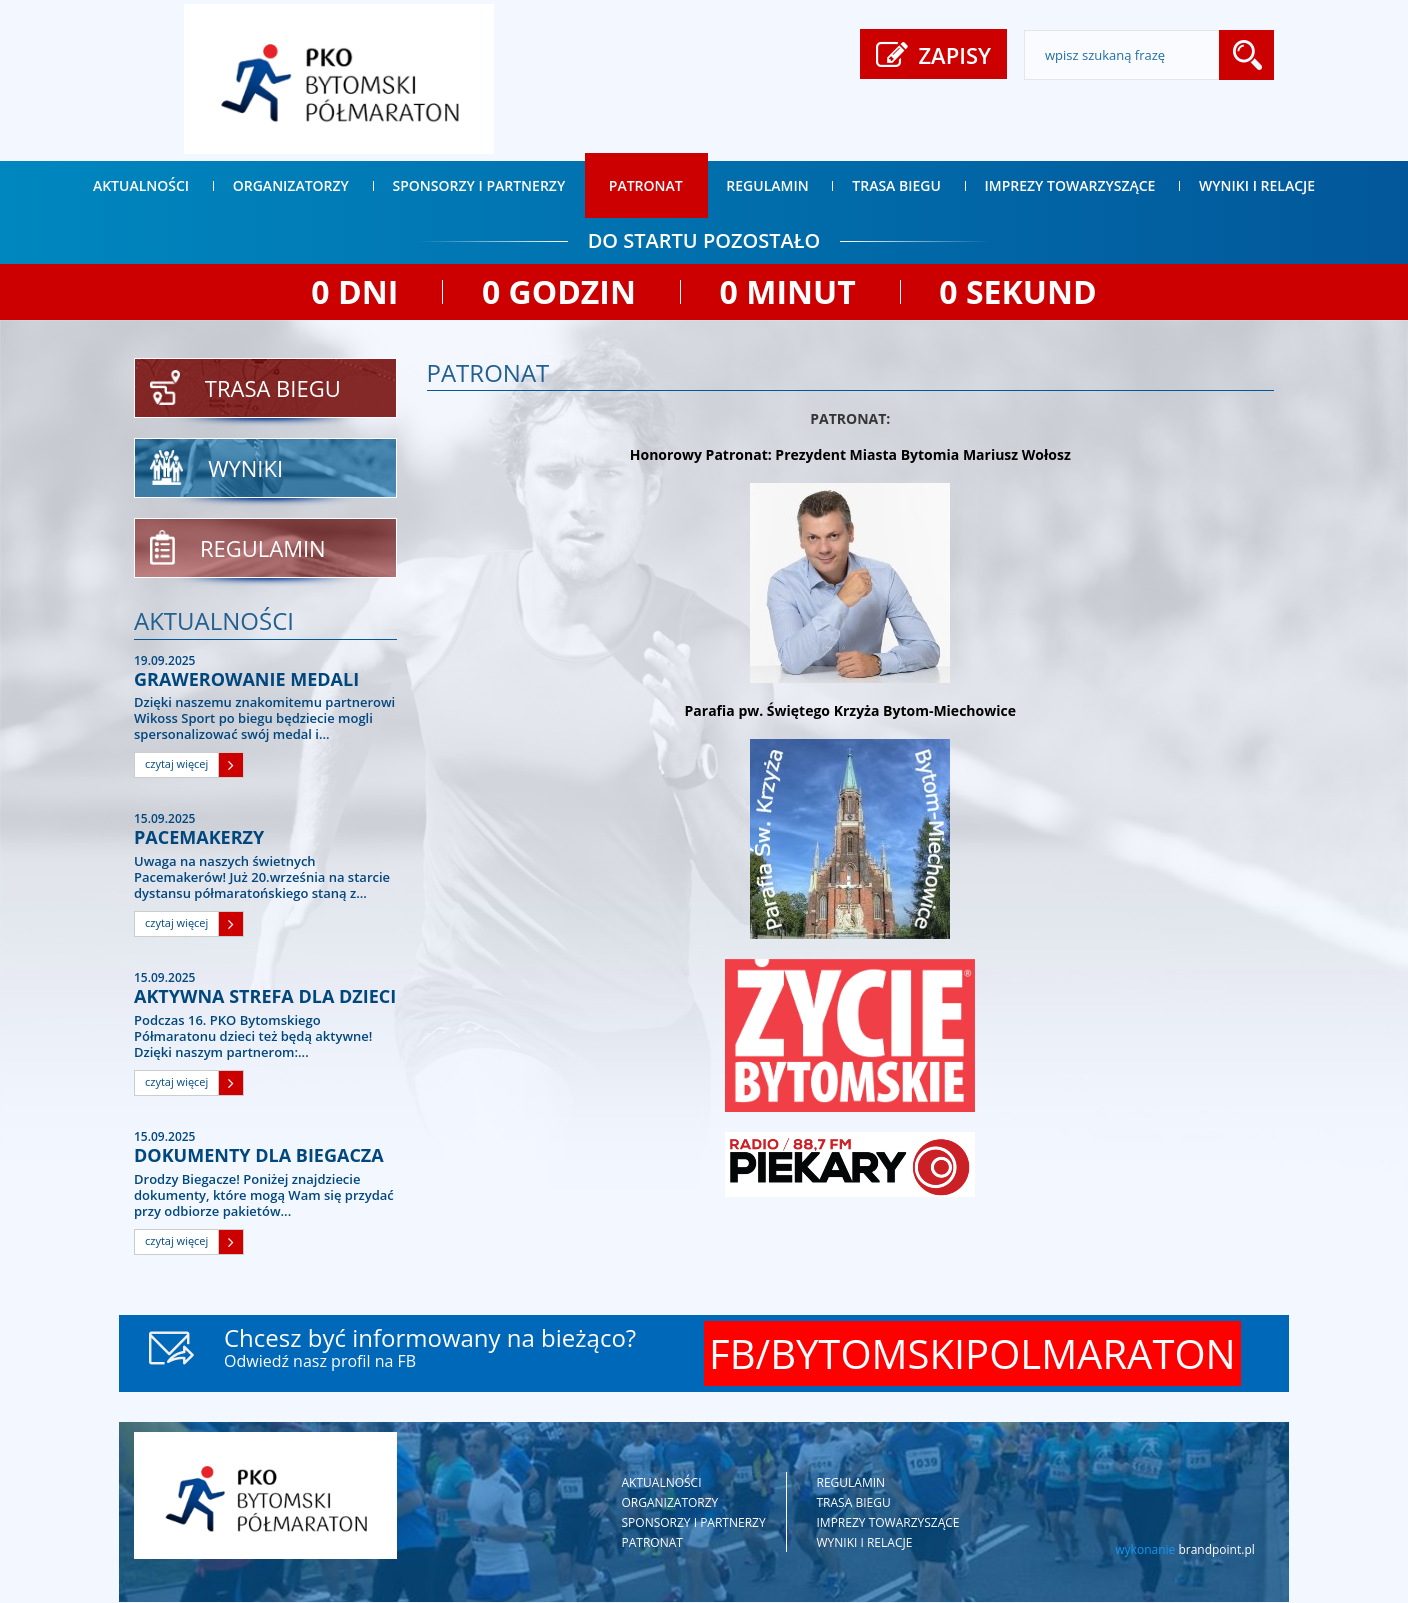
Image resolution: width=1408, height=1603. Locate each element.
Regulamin (767, 185)
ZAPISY (933, 57)
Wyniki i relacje (1257, 185)
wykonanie (1184, 1550)
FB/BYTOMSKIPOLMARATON (972, 1354)
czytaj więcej (176, 765)
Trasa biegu (896, 185)
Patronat (646, 185)
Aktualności (141, 185)
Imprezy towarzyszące (1070, 185)
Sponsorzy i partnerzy (479, 185)
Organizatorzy (291, 185)
